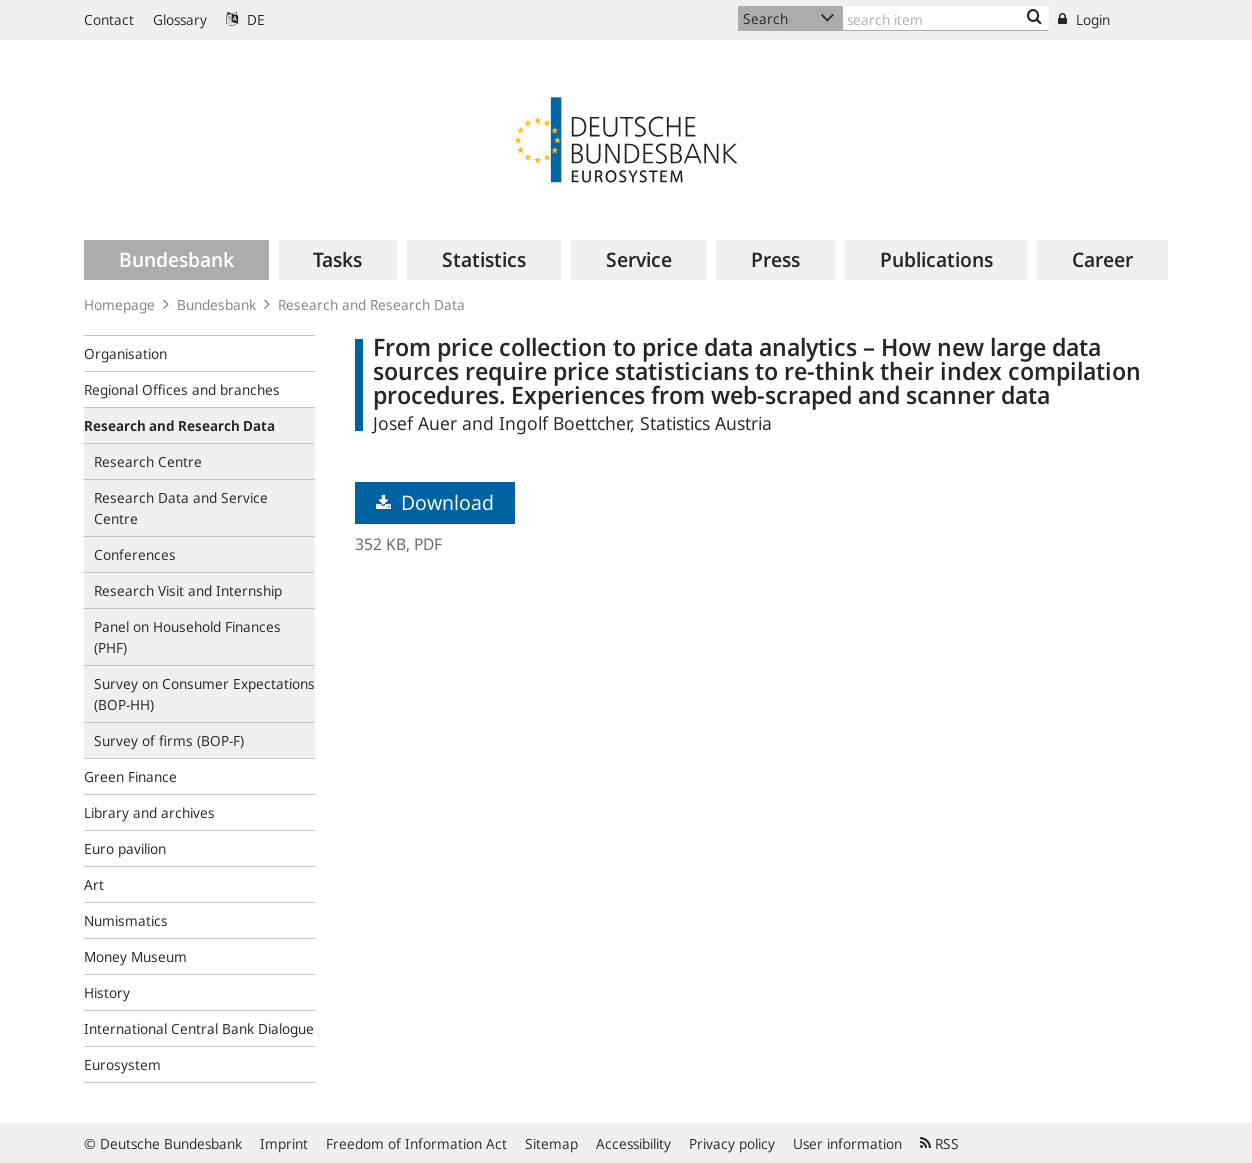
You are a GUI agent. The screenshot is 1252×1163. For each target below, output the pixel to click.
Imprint (284, 1143)
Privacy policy (732, 1143)
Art (94, 884)
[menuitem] (176, 260)
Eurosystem (122, 1064)
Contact (109, 19)
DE (245, 19)
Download (435, 502)
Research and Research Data (371, 304)
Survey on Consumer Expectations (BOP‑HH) (204, 694)
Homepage (119, 304)
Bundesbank (216, 304)
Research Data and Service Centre (181, 508)
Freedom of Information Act (416, 1143)
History (107, 992)
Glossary (180, 19)
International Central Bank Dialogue (199, 1028)
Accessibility (633, 1143)
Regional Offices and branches (182, 389)
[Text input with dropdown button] (946, 18)
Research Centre (148, 461)
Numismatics (126, 920)
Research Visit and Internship (188, 590)
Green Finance (130, 776)
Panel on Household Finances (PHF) (187, 637)
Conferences (135, 554)
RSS (939, 1143)
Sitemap (551, 1143)
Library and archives (149, 812)
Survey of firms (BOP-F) (169, 740)
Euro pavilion (125, 848)
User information (847, 1143)
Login (1084, 19)
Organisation (125, 353)
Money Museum (135, 956)
